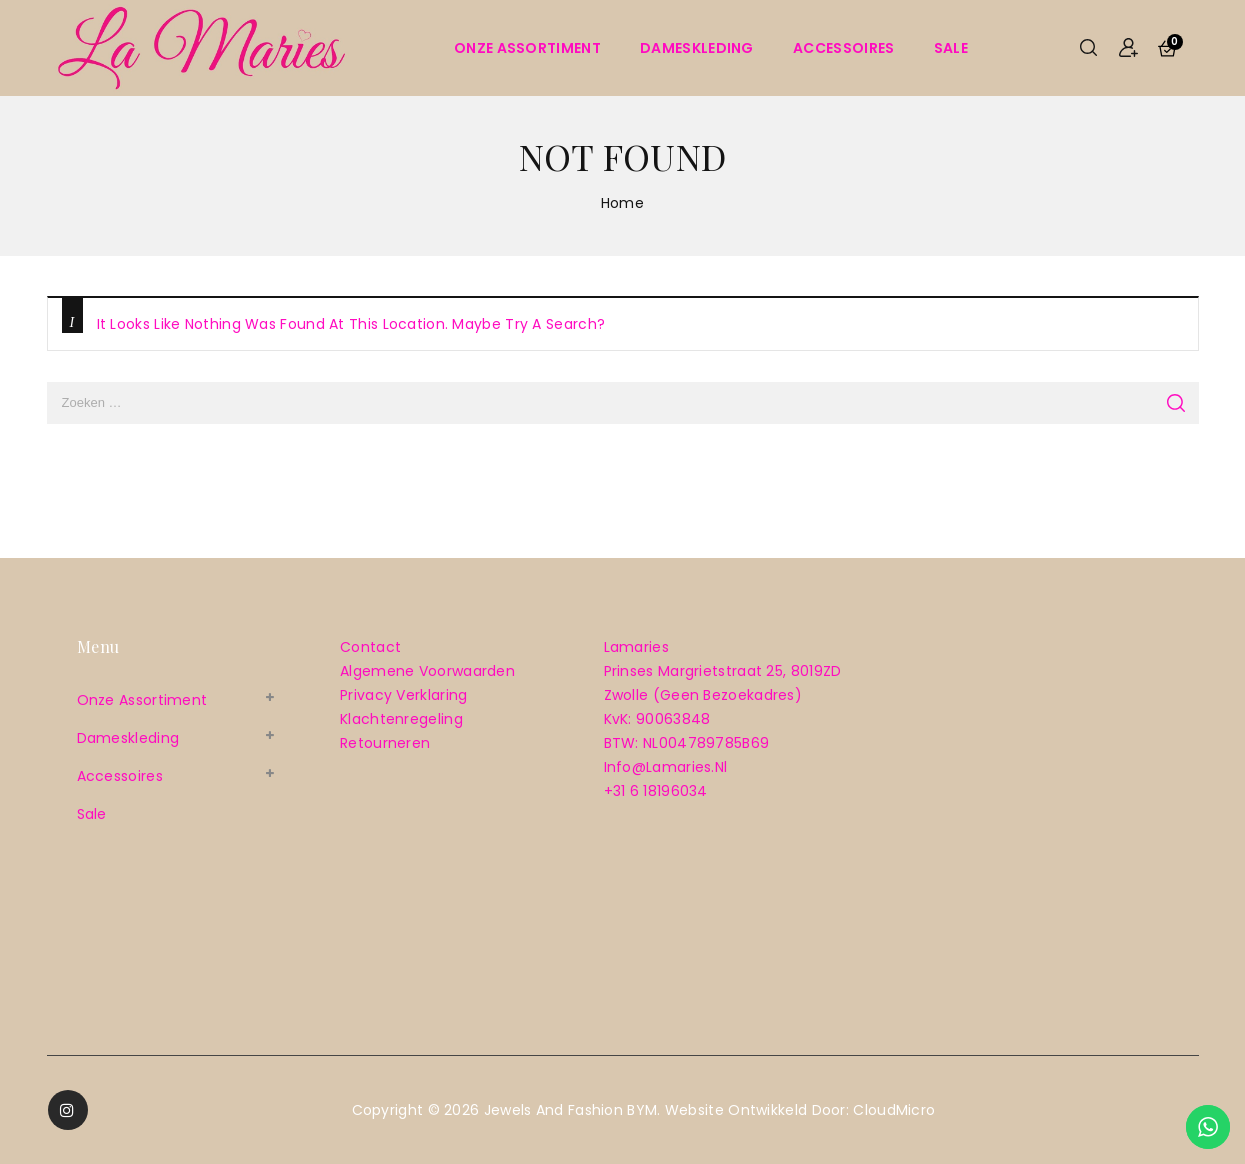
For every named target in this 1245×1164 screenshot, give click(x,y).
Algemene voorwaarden (427, 671)
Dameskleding (697, 48)
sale (951, 48)
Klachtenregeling (401, 719)
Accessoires (843, 48)
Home (622, 203)
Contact (370, 647)
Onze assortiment (527, 48)
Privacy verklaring (403, 695)
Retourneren (385, 743)
